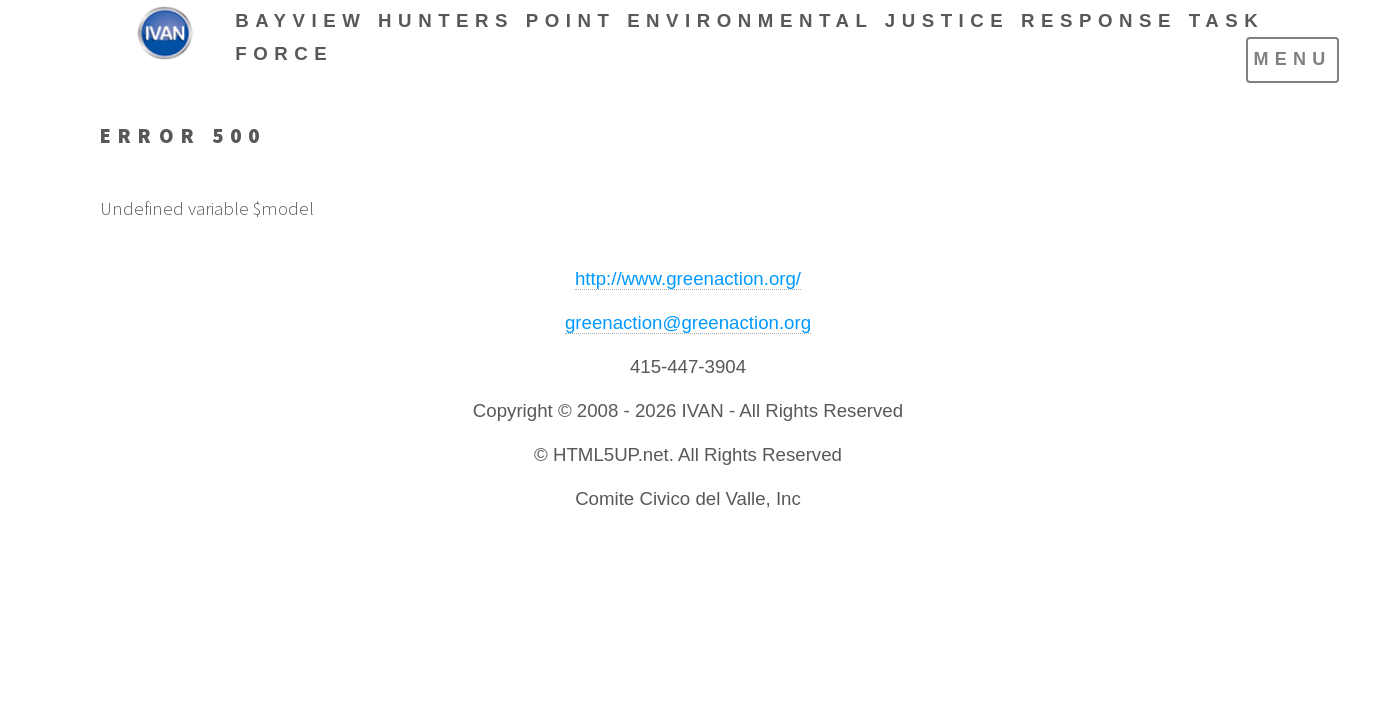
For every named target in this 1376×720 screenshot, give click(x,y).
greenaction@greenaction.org (688, 322)
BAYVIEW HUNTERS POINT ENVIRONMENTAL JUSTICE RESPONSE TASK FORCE (749, 37)
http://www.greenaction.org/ (688, 278)
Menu (1292, 59)
